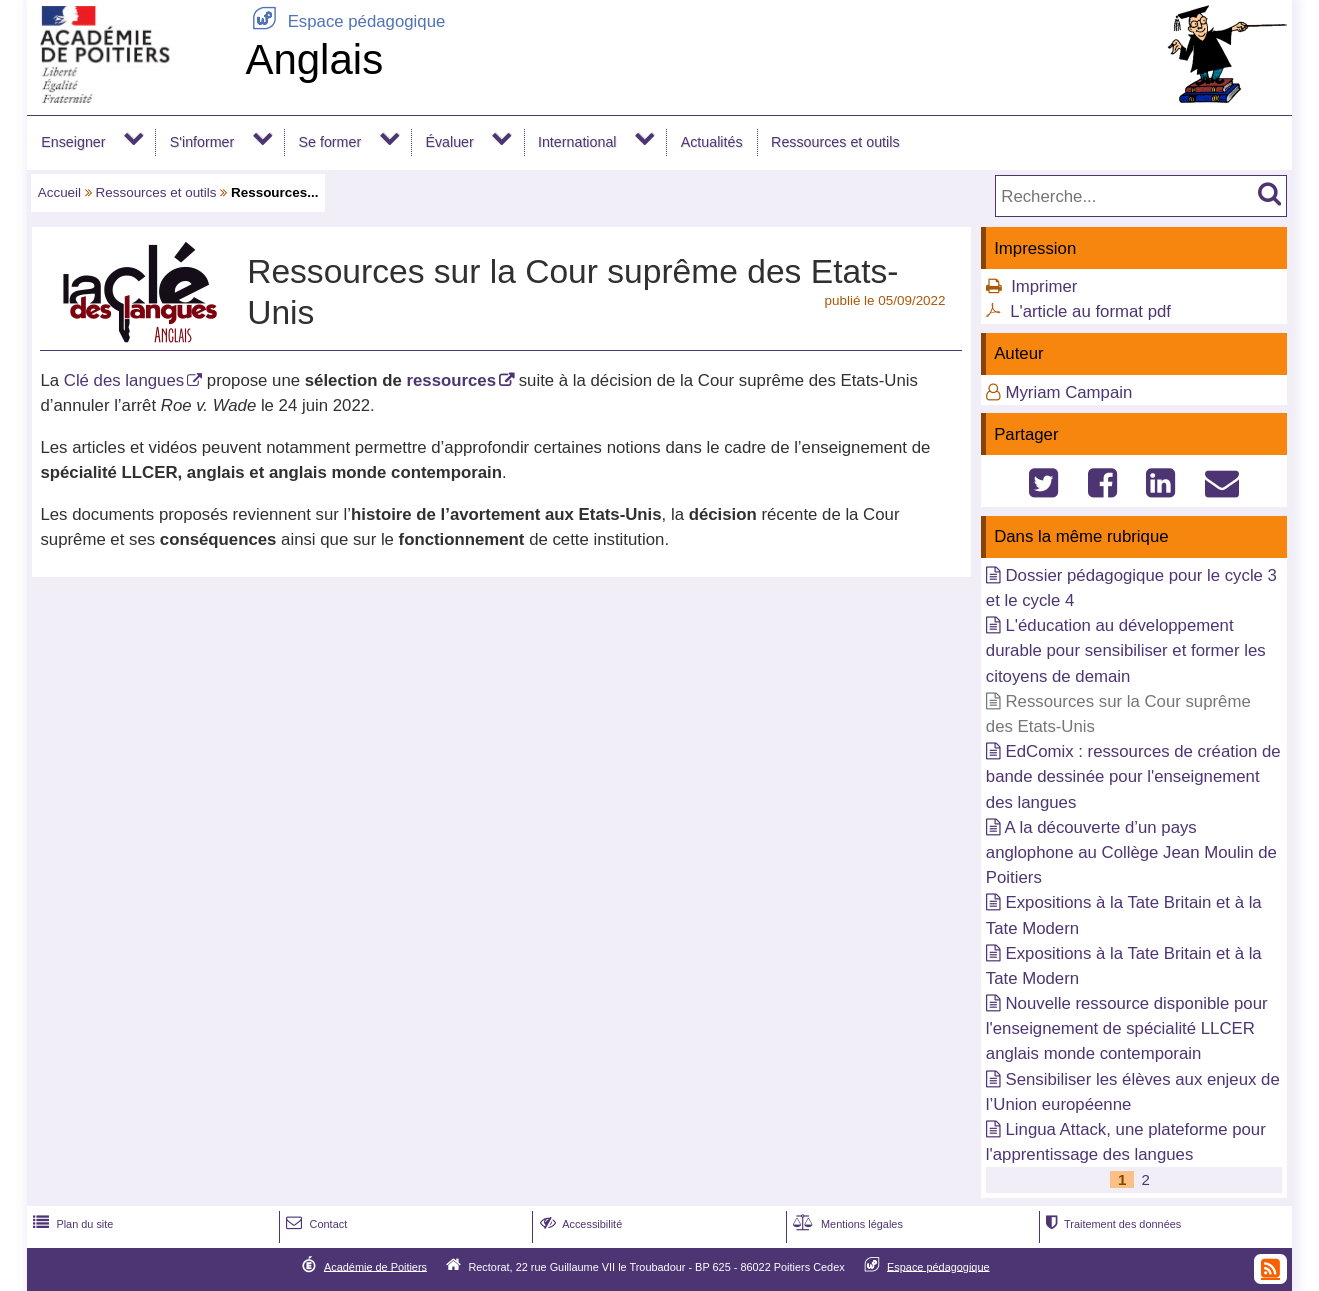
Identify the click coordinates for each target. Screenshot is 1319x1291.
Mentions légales (846, 1224)
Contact (314, 1224)
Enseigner (73, 142)
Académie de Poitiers (375, 1266)
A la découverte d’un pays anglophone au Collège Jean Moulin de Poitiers (1131, 852)
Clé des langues (124, 380)
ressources (451, 380)
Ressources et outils (835, 142)
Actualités (712, 142)
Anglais (314, 59)
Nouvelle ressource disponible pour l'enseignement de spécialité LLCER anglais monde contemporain (1127, 1028)
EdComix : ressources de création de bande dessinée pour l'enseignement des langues (1133, 776)
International (577, 142)
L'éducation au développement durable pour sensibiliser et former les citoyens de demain (1126, 650)
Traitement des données (1111, 1224)
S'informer (202, 142)
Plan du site (71, 1224)
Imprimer (1044, 286)
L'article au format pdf (1090, 311)
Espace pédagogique (345, 21)
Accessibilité (579, 1224)
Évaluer (449, 142)
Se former (330, 142)
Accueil (59, 192)
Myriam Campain (1068, 392)
